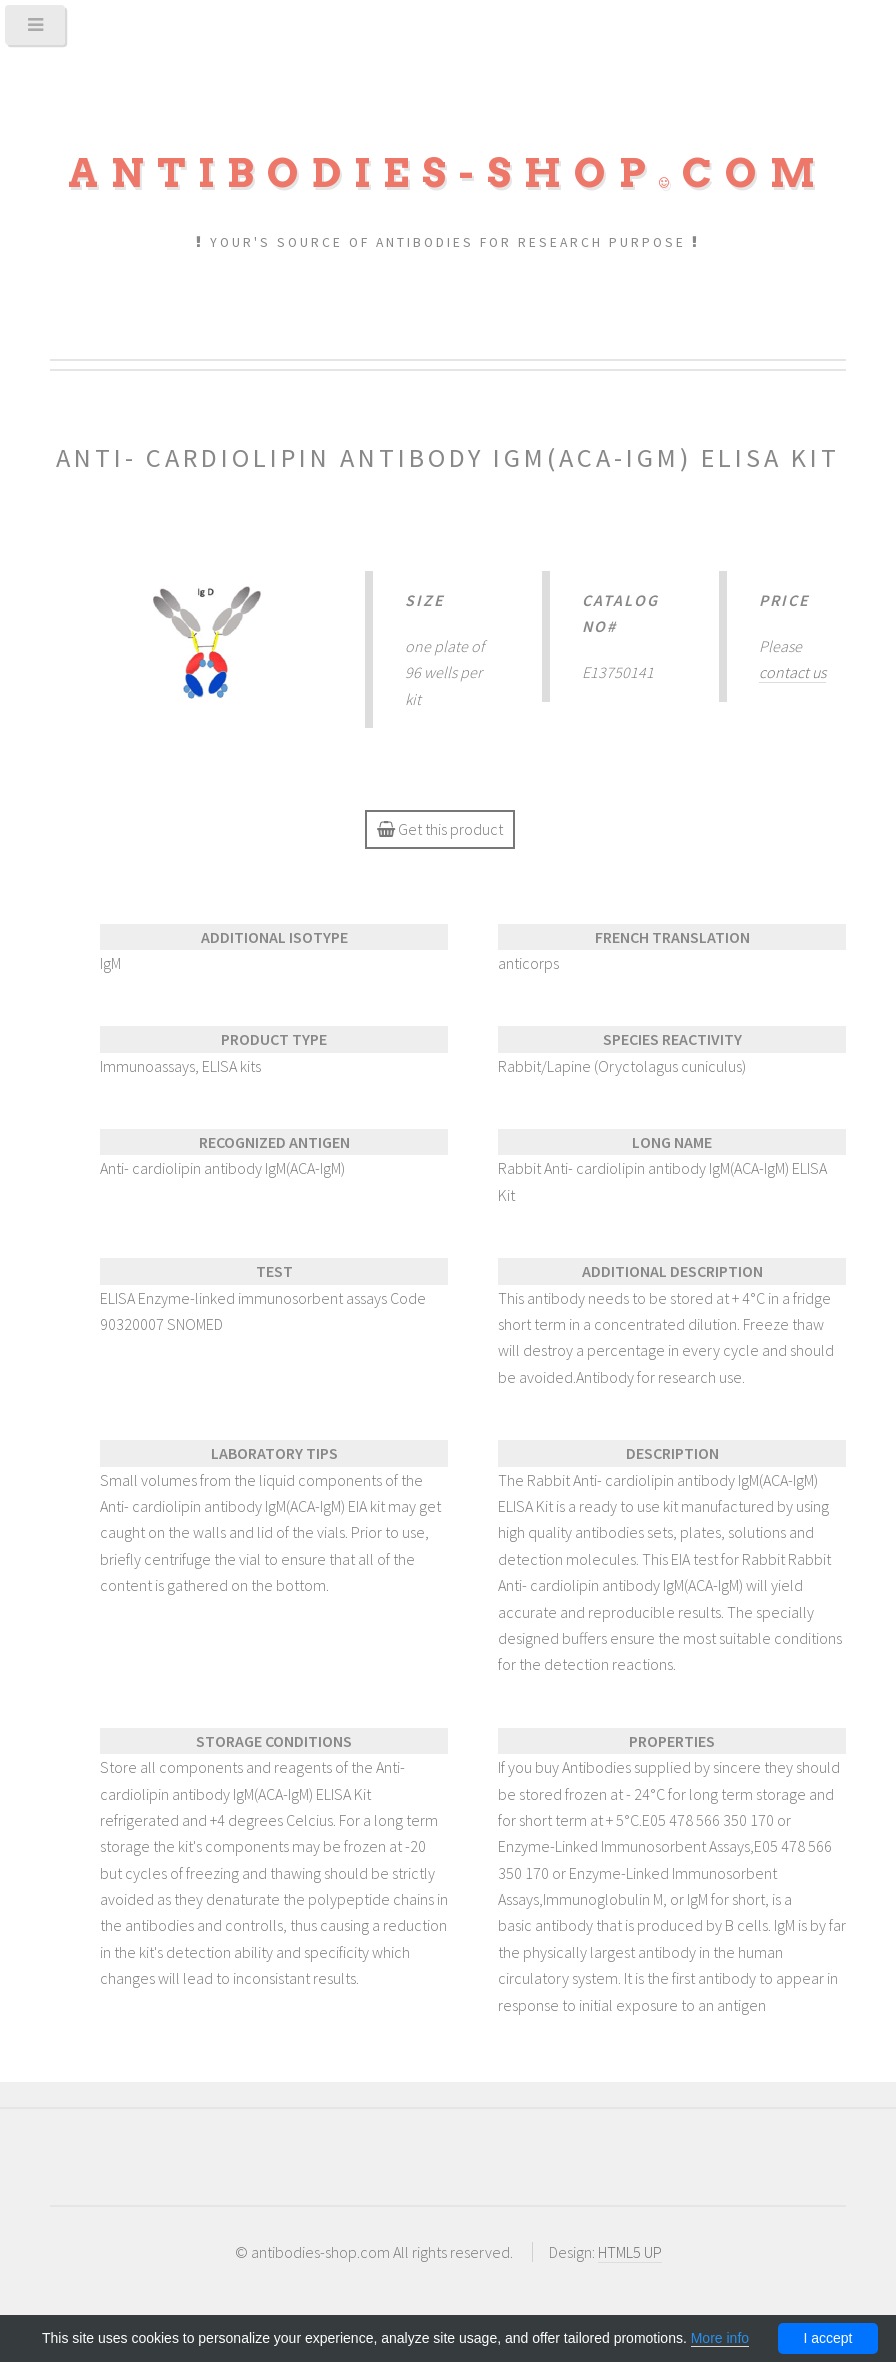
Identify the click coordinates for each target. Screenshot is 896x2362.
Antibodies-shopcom (448, 173)
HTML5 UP (630, 2252)
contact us (792, 672)
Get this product (440, 829)
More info (720, 2338)
